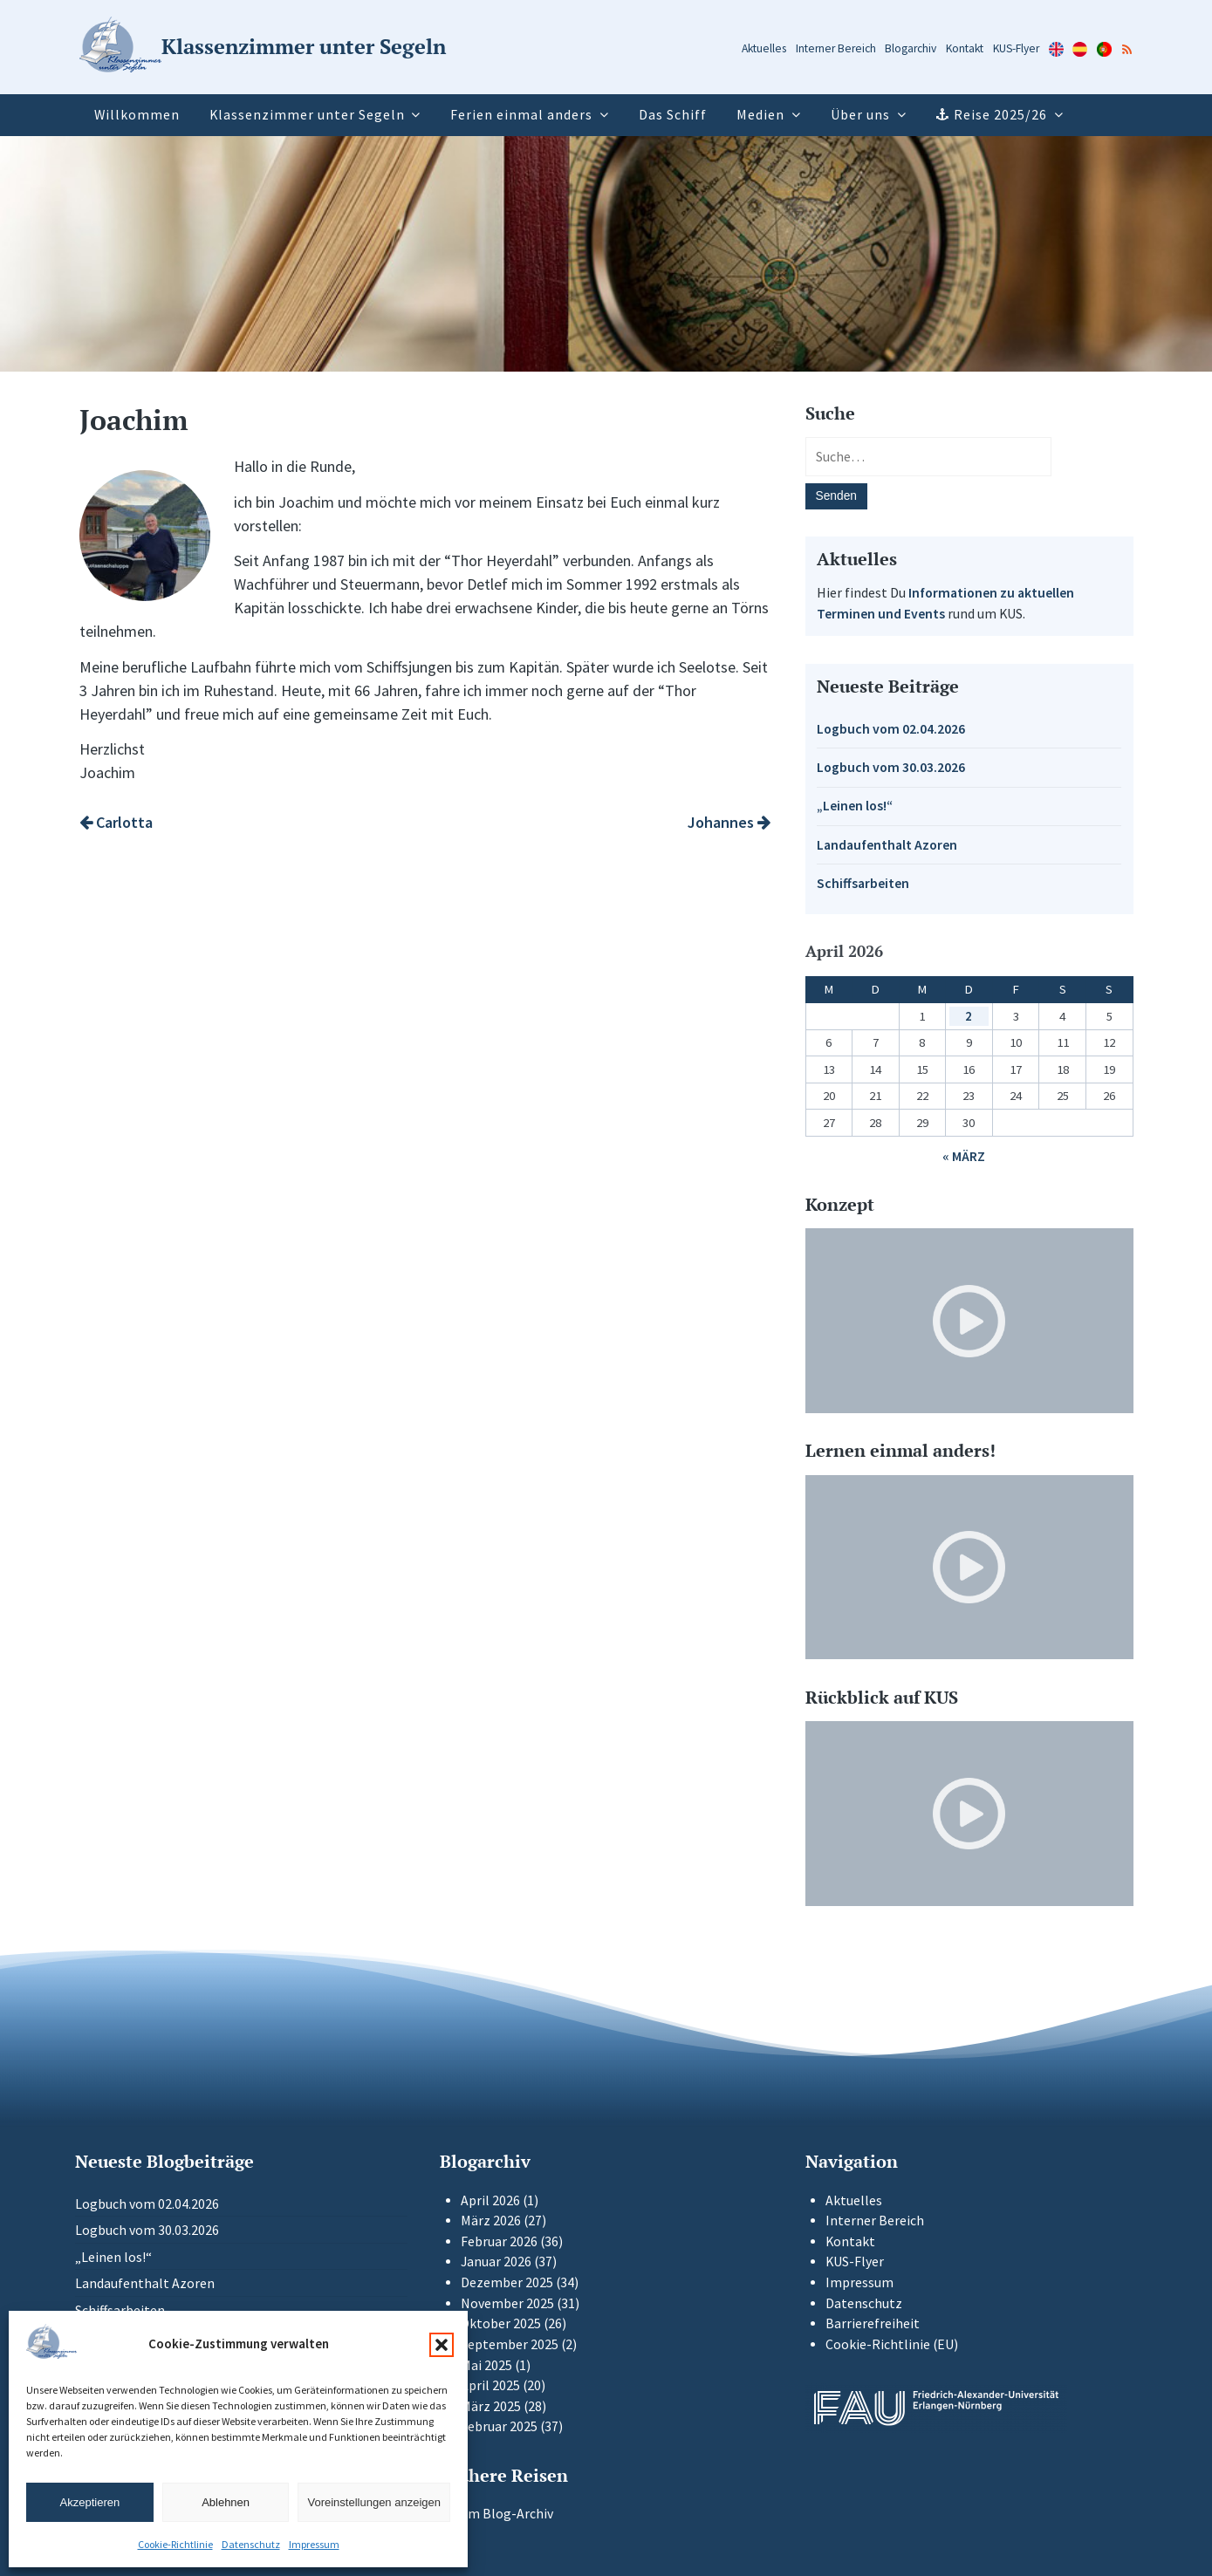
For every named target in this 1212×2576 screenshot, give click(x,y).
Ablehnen (226, 2502)
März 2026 (491, 2220)
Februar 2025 (499, 2426)
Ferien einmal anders (521, 114)
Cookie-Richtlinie (175, 2544)
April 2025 (490, 2385)
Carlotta (116, 822)
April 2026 (490, 2200)
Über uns (860, 114)
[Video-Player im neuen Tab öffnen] (969, 1320)
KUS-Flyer (1016, 48)
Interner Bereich (836, 48)
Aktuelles (764, 48)
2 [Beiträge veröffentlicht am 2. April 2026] (968, 1016)
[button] (441, 2345)
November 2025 (507, 2303)
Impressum (314, 2544)
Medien (760, 114)
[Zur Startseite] (262, 47)
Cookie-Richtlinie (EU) (891, 2344)
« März (963, 1156)
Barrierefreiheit (872, 2323)
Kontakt (964, 48)
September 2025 (509, 2344)
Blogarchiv (910, 48)
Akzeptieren (90, 2502)
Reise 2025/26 (1000, 114)
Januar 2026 (496, 2261)
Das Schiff (673, 114)
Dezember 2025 (507, 2282)
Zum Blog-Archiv (496, 2513)
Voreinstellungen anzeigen (374, 2502)
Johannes (729, 822)
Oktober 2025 (501, 2323)
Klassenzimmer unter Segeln (307, 114)
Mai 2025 (486, 2365)
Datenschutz (251, 2544)
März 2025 (491, 2406)
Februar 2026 (499, 2241)
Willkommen (137, 114)
